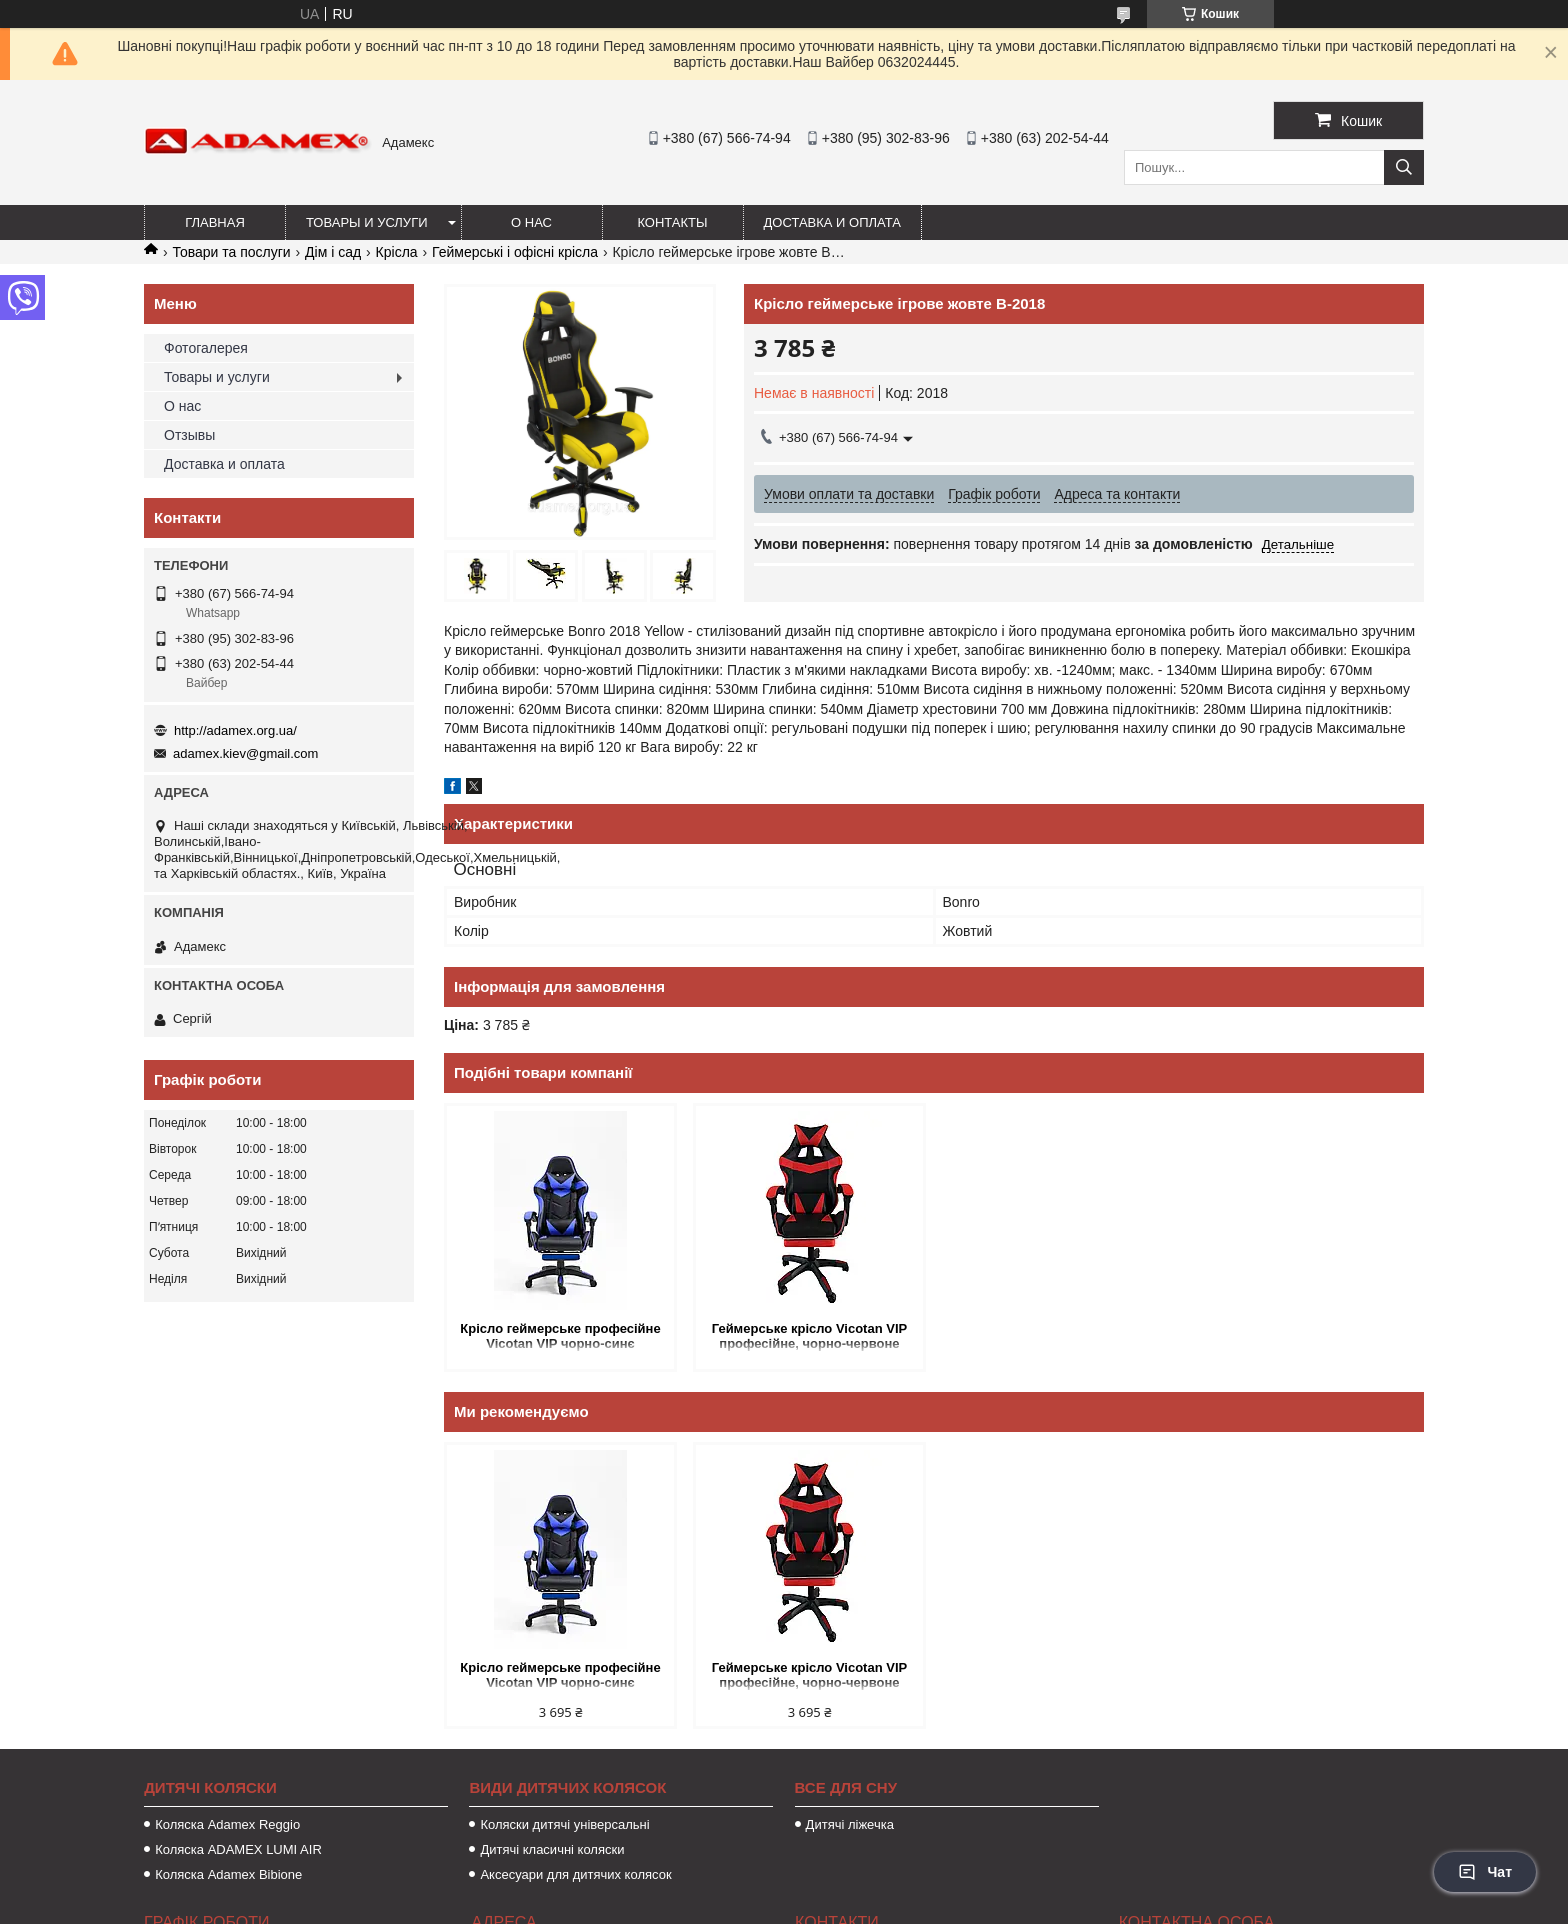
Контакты (672, 222)
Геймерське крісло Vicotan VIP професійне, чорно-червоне (810, 1336)
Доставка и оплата (832, 222)
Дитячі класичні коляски (552, 1849)
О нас (531, 222)
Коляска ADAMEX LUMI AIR (238, 1849)
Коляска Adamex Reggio (227, 1824)
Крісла (397, 252)
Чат (1485, 1872)
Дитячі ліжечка (850, 1824)
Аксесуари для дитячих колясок (575, 1874)
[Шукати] (1404, 167)
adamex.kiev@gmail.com (245, 753)
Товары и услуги (367, 222)
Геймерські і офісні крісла (515, 252)
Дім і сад (333, 252)
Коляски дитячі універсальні (564, 1824)
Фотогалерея (206, 348)
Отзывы (189, 435)
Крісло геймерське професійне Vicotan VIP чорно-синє (560, 1336)
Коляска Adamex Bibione (228, 1874)
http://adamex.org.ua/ (235, 730)
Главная (215, 222)
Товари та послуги (231, 252)
